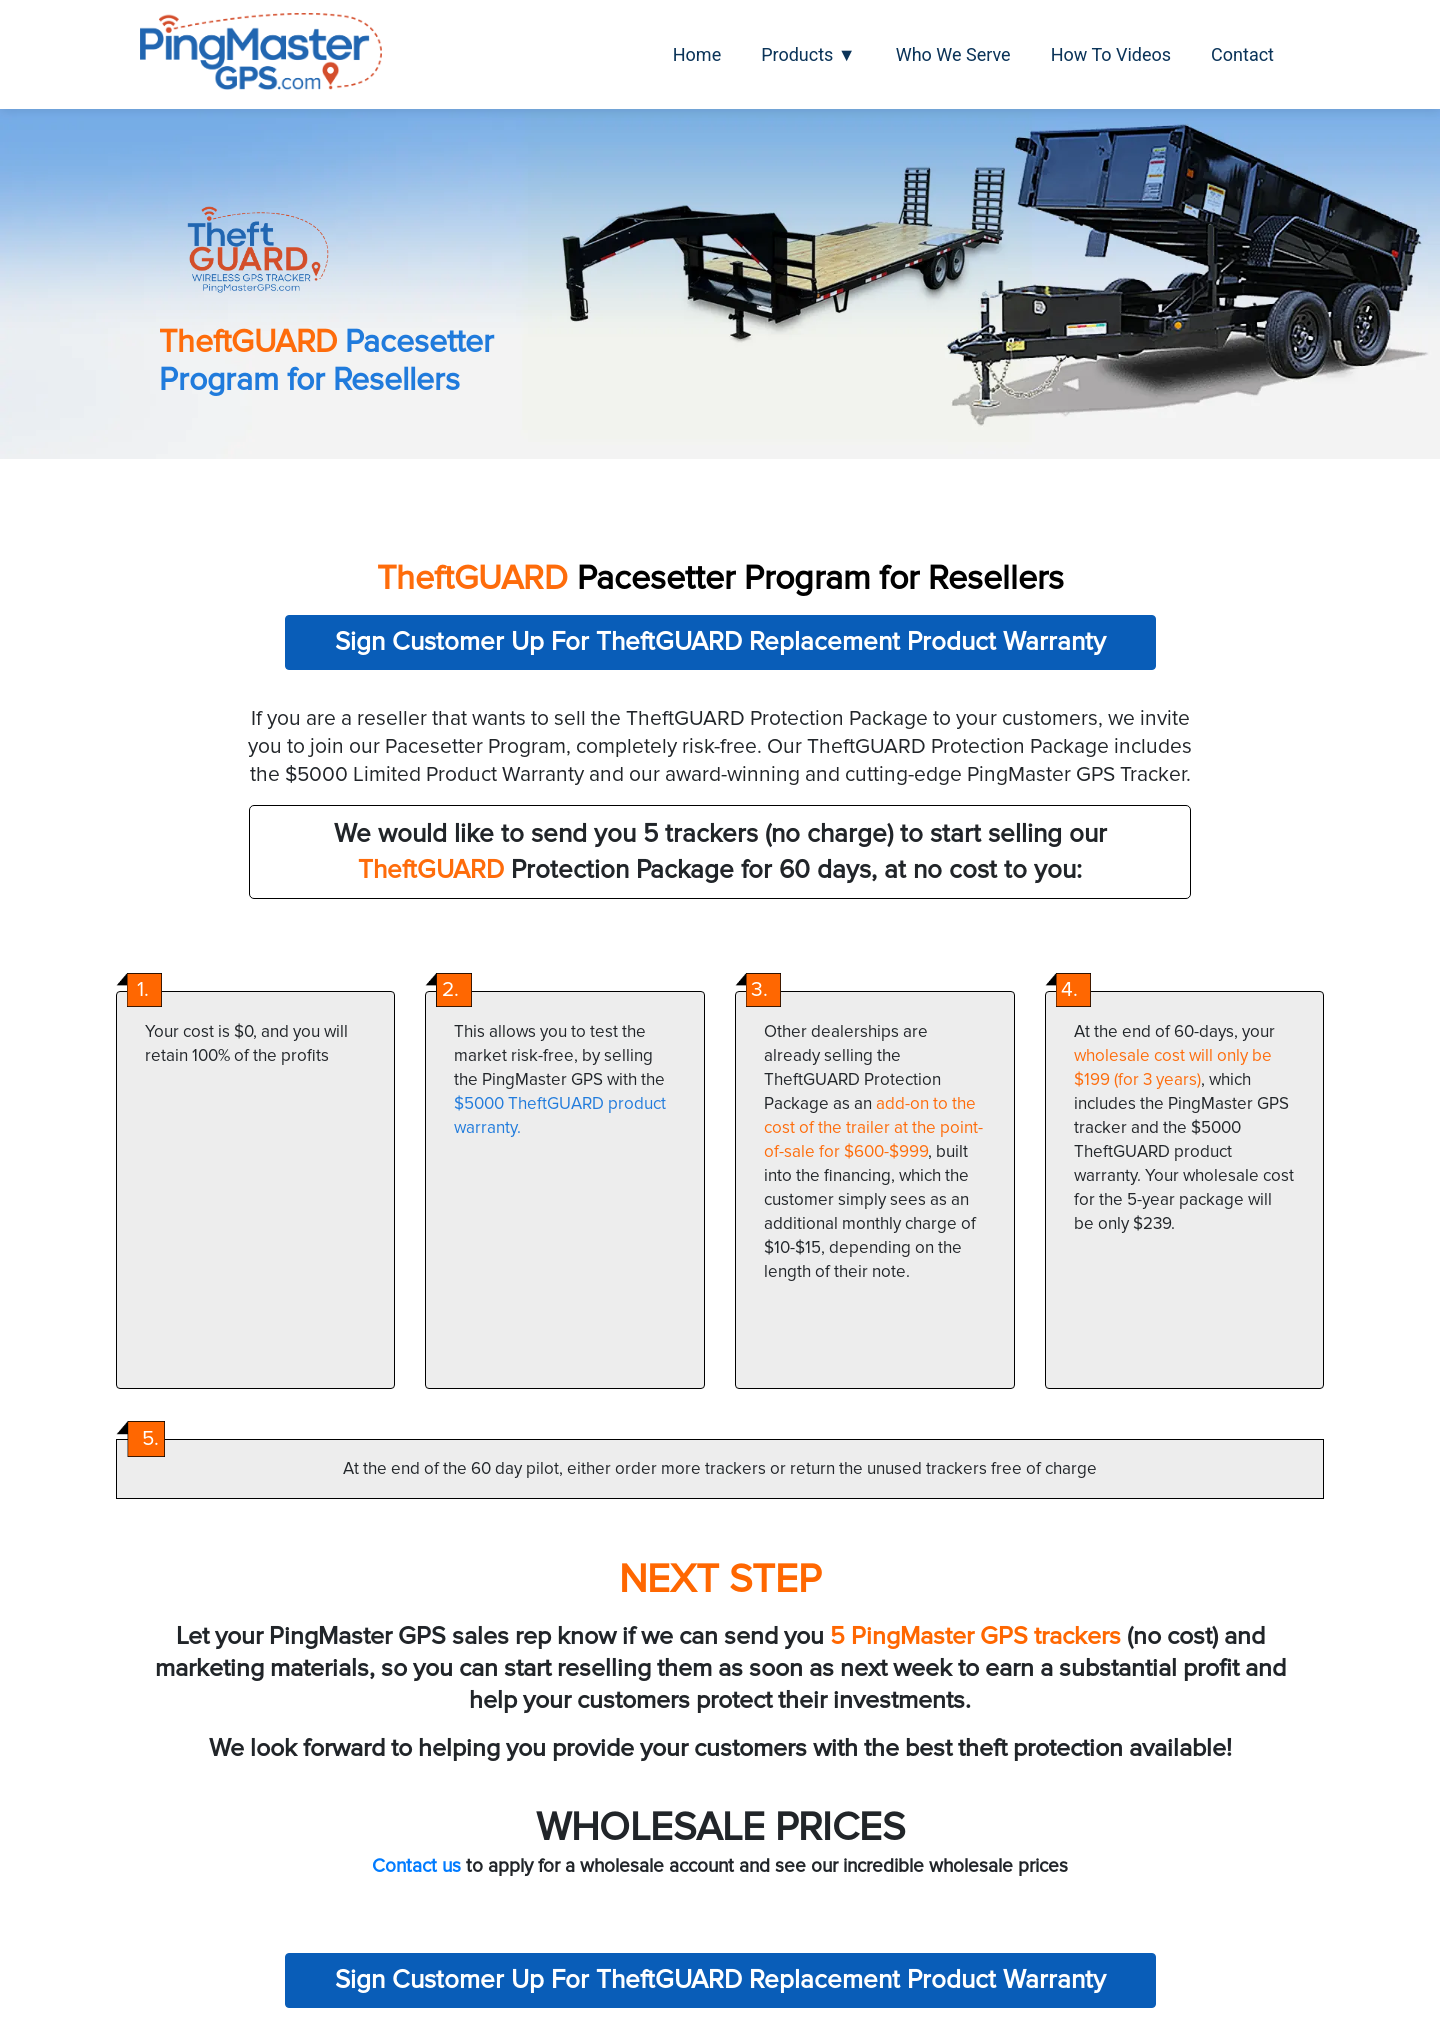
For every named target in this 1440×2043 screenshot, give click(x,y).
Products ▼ (808, 54)
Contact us (416, 1866)
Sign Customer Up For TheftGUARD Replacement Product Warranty (720, 642)
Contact (1242, 54)
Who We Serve (953, 54)
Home (697, 54)
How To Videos (1111, 54)
